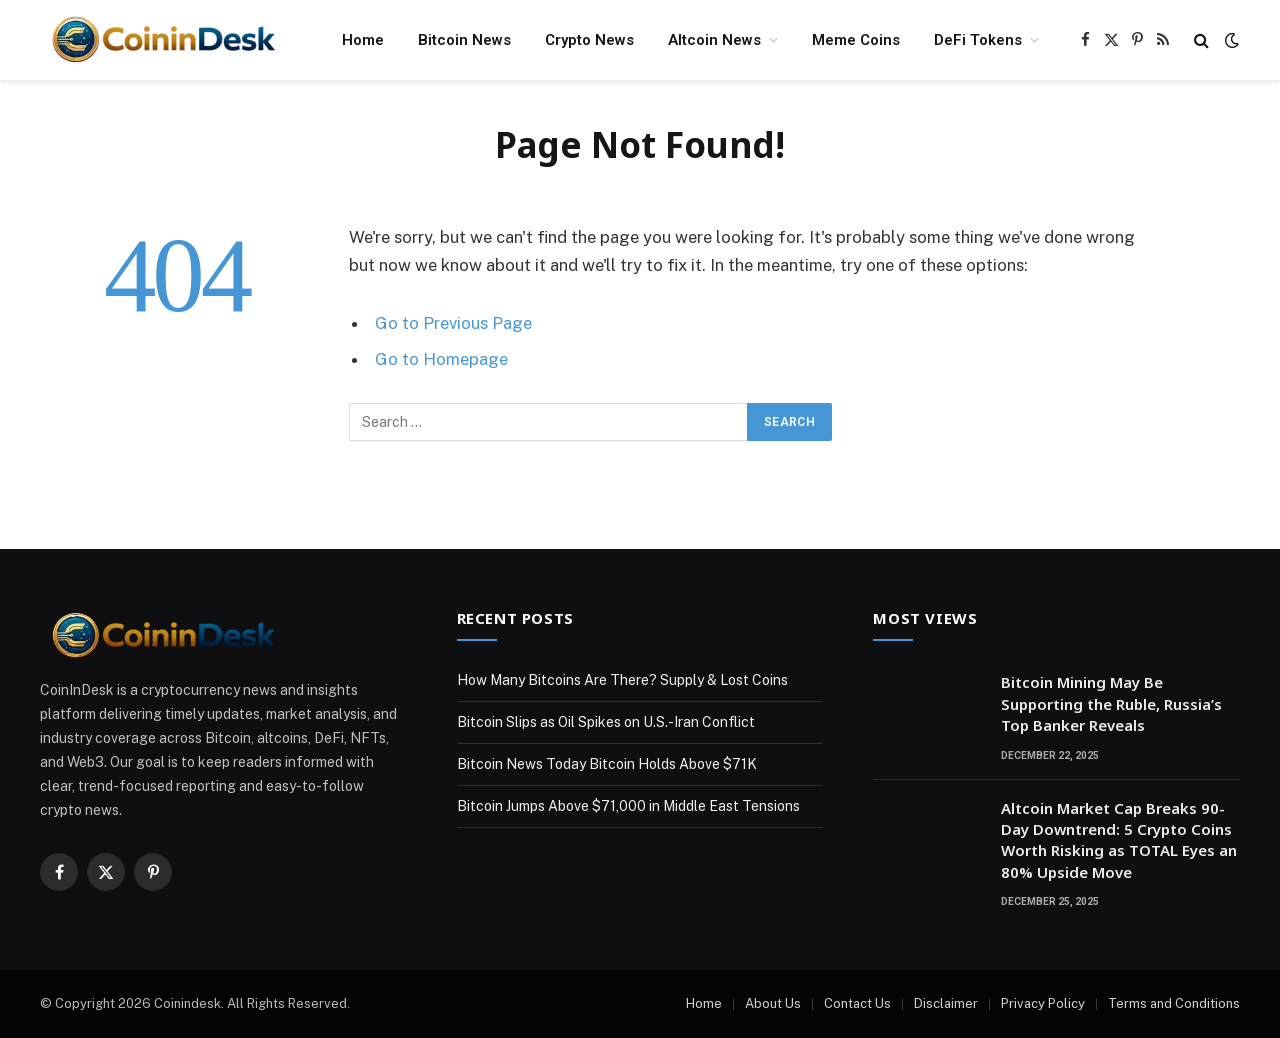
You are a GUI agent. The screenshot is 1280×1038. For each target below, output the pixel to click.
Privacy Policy (1043, 1003)
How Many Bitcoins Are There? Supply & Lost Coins (622, 680)
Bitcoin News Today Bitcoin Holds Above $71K (607, 764)
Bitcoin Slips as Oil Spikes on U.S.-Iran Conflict (606, 722)
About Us (773, 1003)
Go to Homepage (441, 359)
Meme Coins (856, 40)
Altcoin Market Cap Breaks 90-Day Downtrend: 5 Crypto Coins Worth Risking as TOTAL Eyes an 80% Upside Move (1119, 840)
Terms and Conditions (1174, 1003)
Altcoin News (714, 40)
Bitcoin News (464, 40)
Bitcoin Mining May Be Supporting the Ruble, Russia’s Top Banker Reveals (1111, 703)
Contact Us (857, 1003)
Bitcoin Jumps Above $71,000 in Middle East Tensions (628, 806)
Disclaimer (946, 1003)
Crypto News (589, 40)
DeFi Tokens (978, 40)
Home (363, 40)
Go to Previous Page (453, 323)
